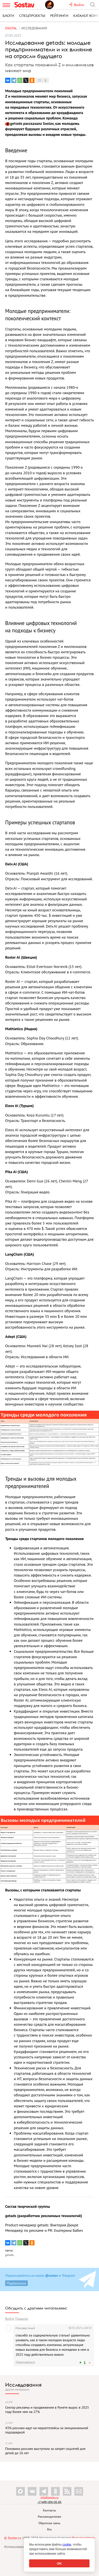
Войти (9, 2318)
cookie (67, 2544)
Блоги (8, 15)
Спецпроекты (32, 15)
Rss (49, 2529)
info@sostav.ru (49, 2497)
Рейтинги (59, 15)
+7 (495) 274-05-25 (49, 2502)
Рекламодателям (49, 2517)
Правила (21, 2318)
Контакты (49, 2510)
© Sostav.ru (12, 2538)
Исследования (23, 2384)
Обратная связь (50, 2523)
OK (59, 2563)
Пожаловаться (25, 2362)
